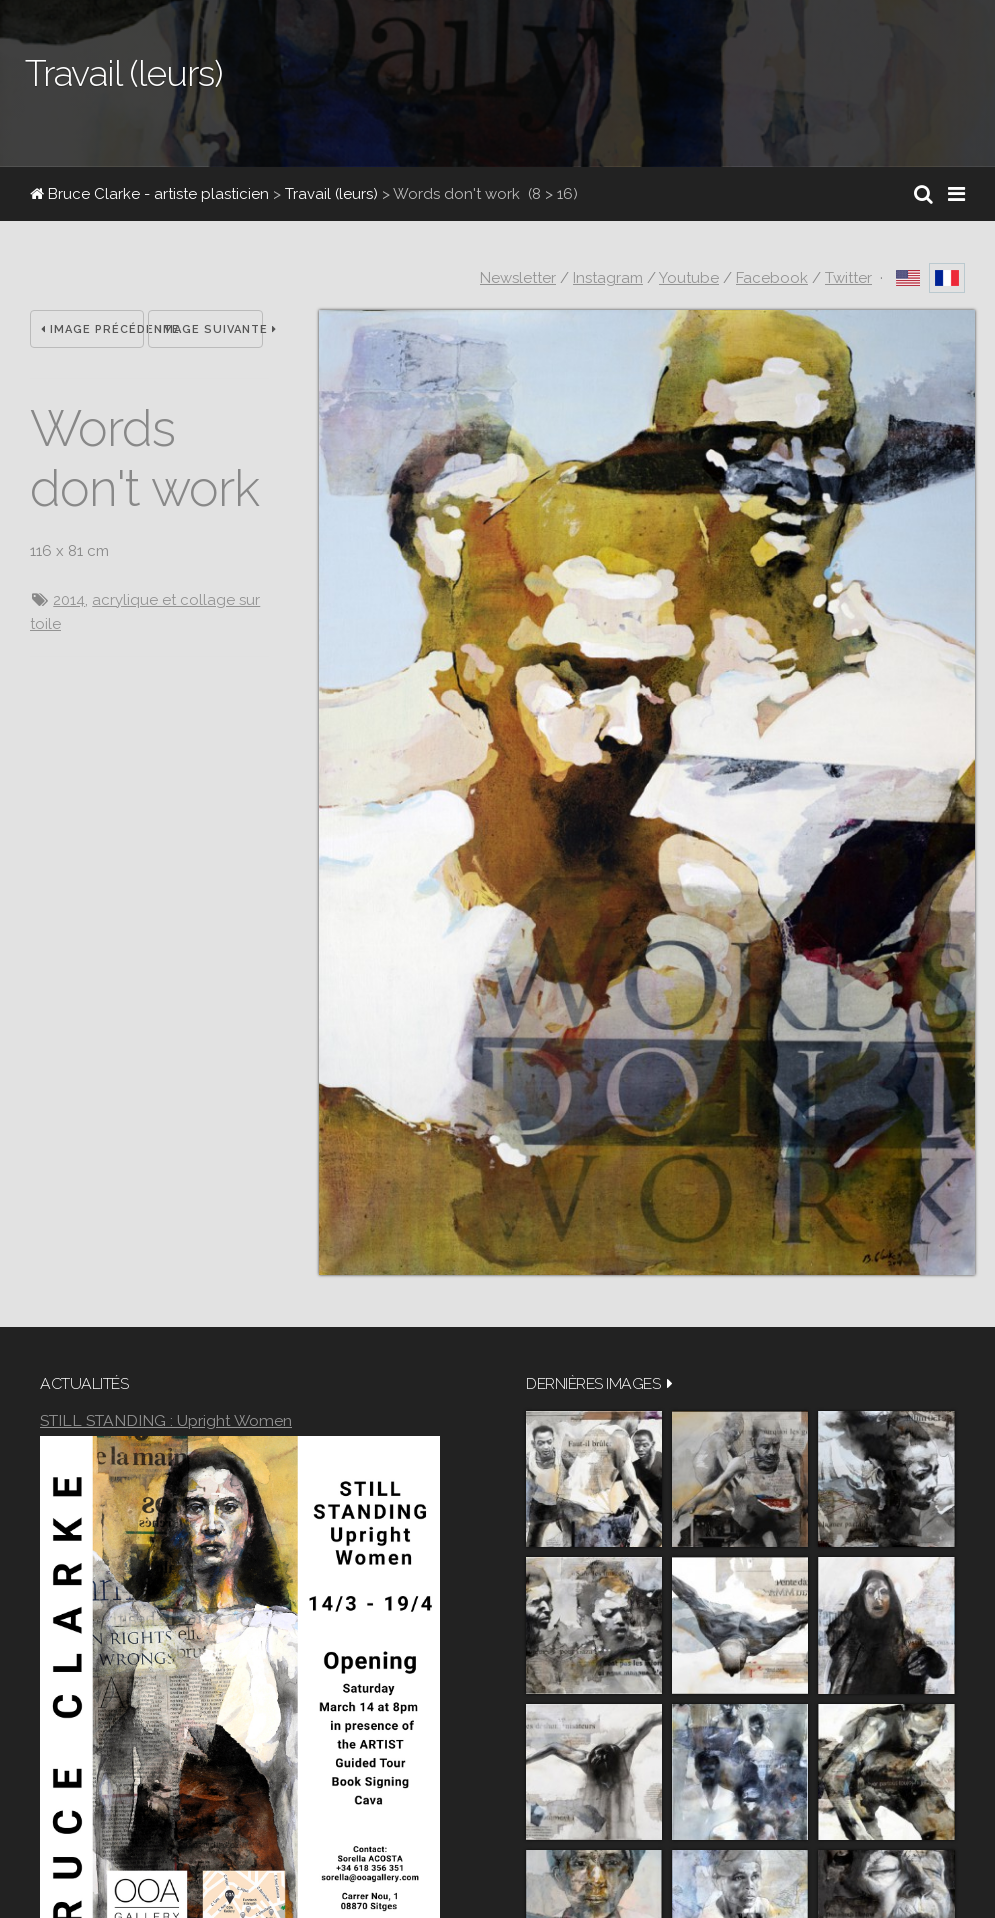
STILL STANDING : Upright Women (166, 1420)
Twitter (848, 278)
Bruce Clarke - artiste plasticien (149, 194)
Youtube (689, 278)
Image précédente (92, 329)
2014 (69, 600)
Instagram (608, 278)
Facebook (772, 278)
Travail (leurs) (331, 194)
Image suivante (210, 329)
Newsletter (518, 278)
